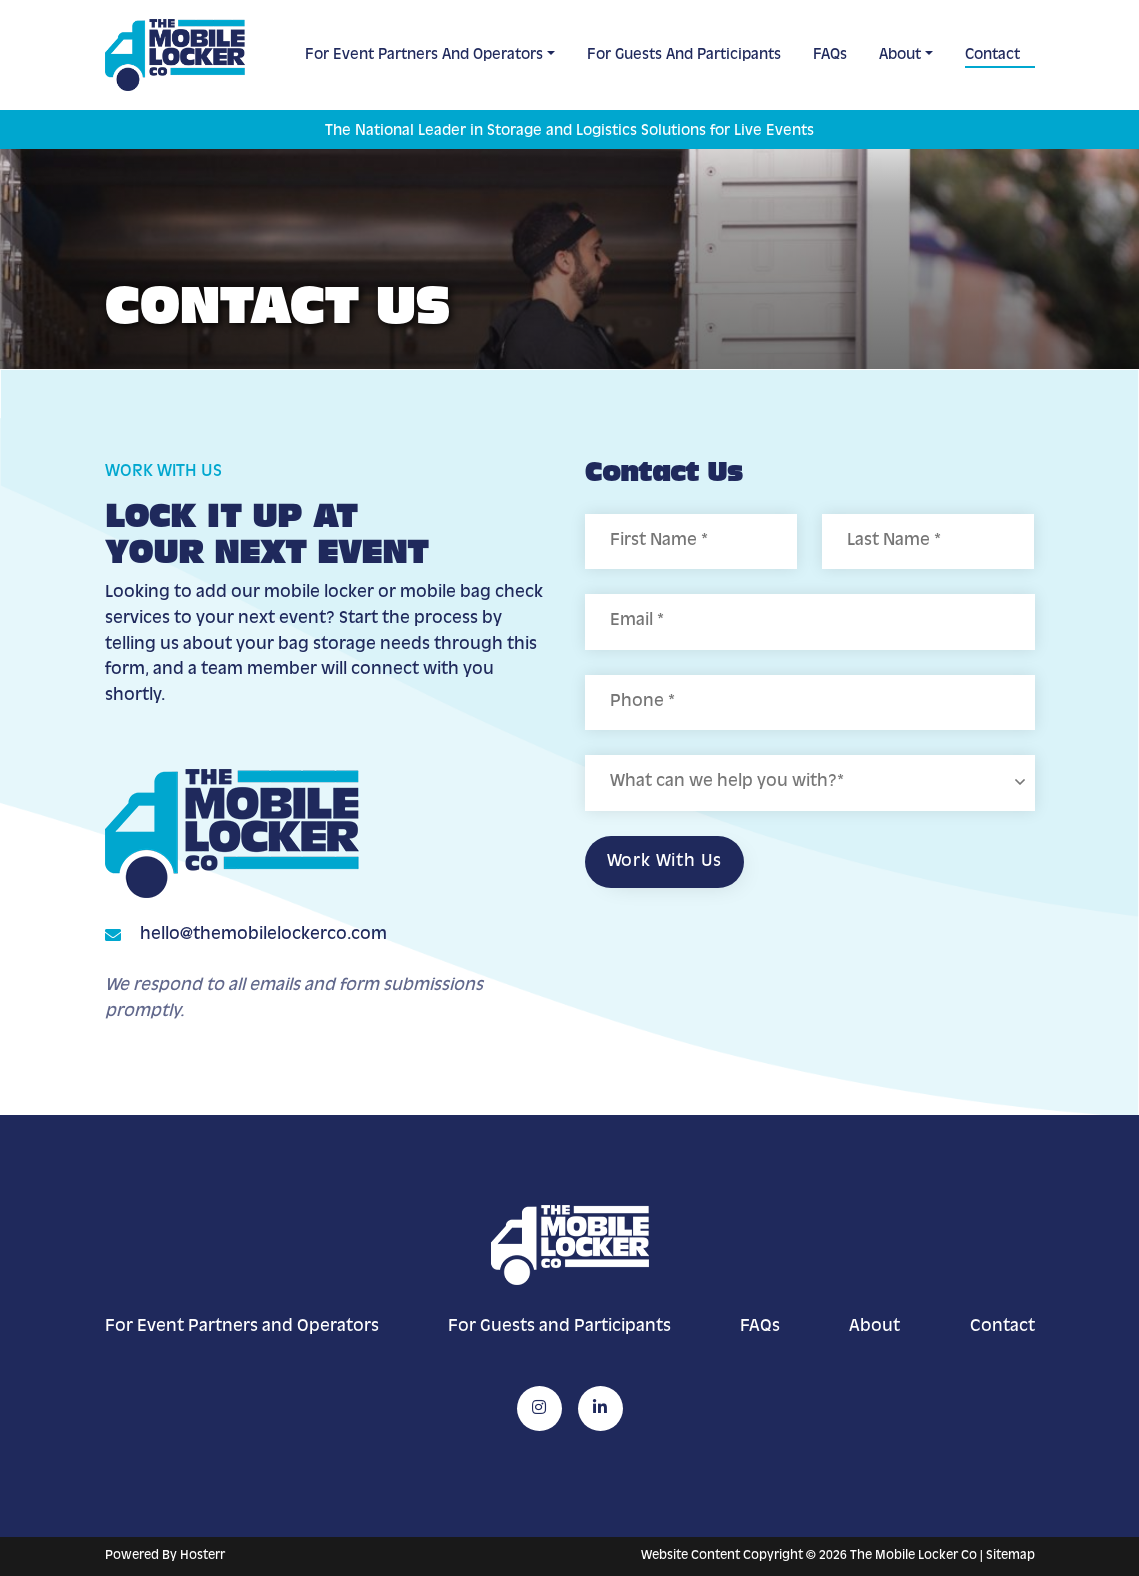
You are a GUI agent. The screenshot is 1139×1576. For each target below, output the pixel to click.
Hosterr (202, 1556)
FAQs (830, 55)
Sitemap (1010, 1556)
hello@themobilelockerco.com (263, 935)
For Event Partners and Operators (424, 55)
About (900, 55)
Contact (992, 55)
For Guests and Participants (684, 55)
